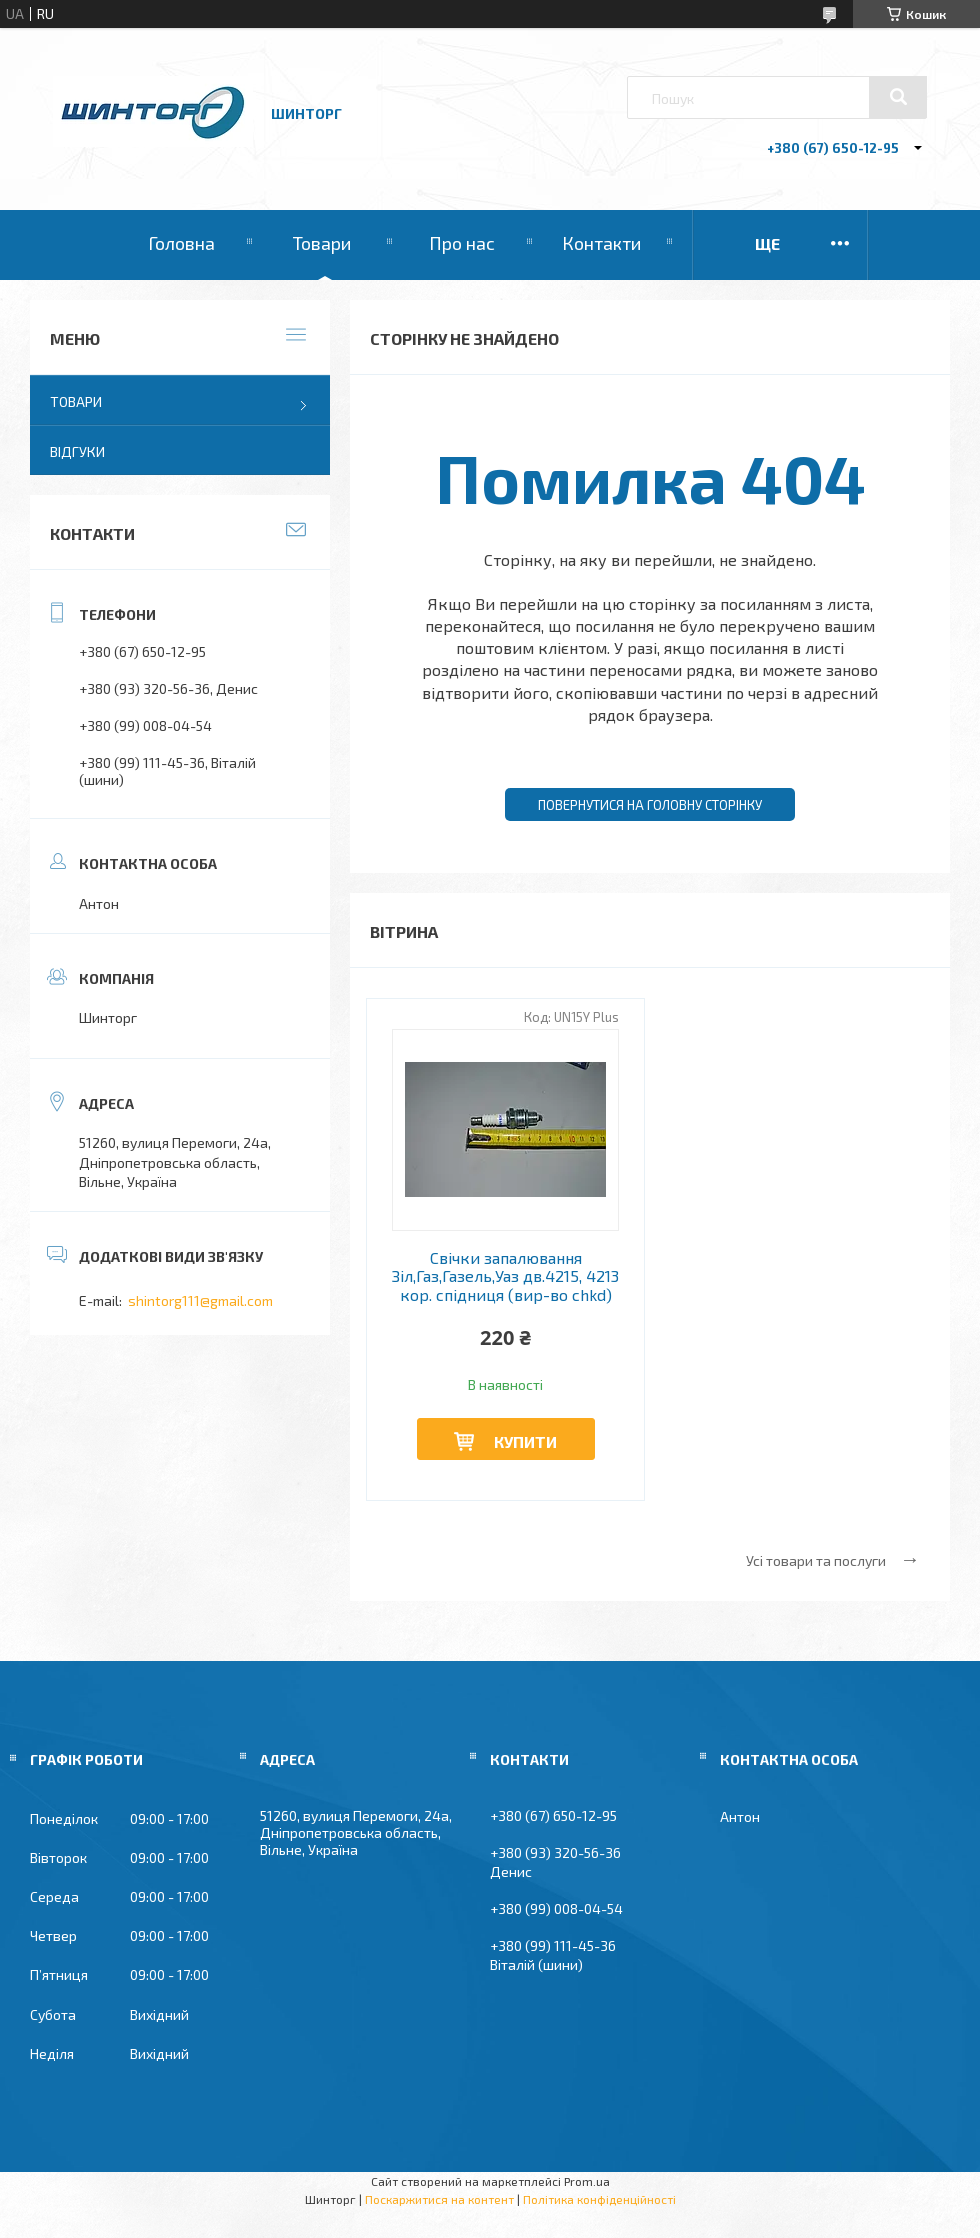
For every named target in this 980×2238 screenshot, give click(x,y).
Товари (322, 243)
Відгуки (77, 451)
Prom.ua (587, 2181)
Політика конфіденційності (599, 2199)
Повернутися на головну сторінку (650, 805)
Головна (181, 243)
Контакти (601, 243)
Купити (525, 1441)
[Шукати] (898, 97)
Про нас (462, 243)
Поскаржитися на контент (439, 2199)
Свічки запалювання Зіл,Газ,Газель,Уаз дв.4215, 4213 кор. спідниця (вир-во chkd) (505, 1276)
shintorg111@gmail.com (200, 1300)
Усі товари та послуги (816, 1560)
